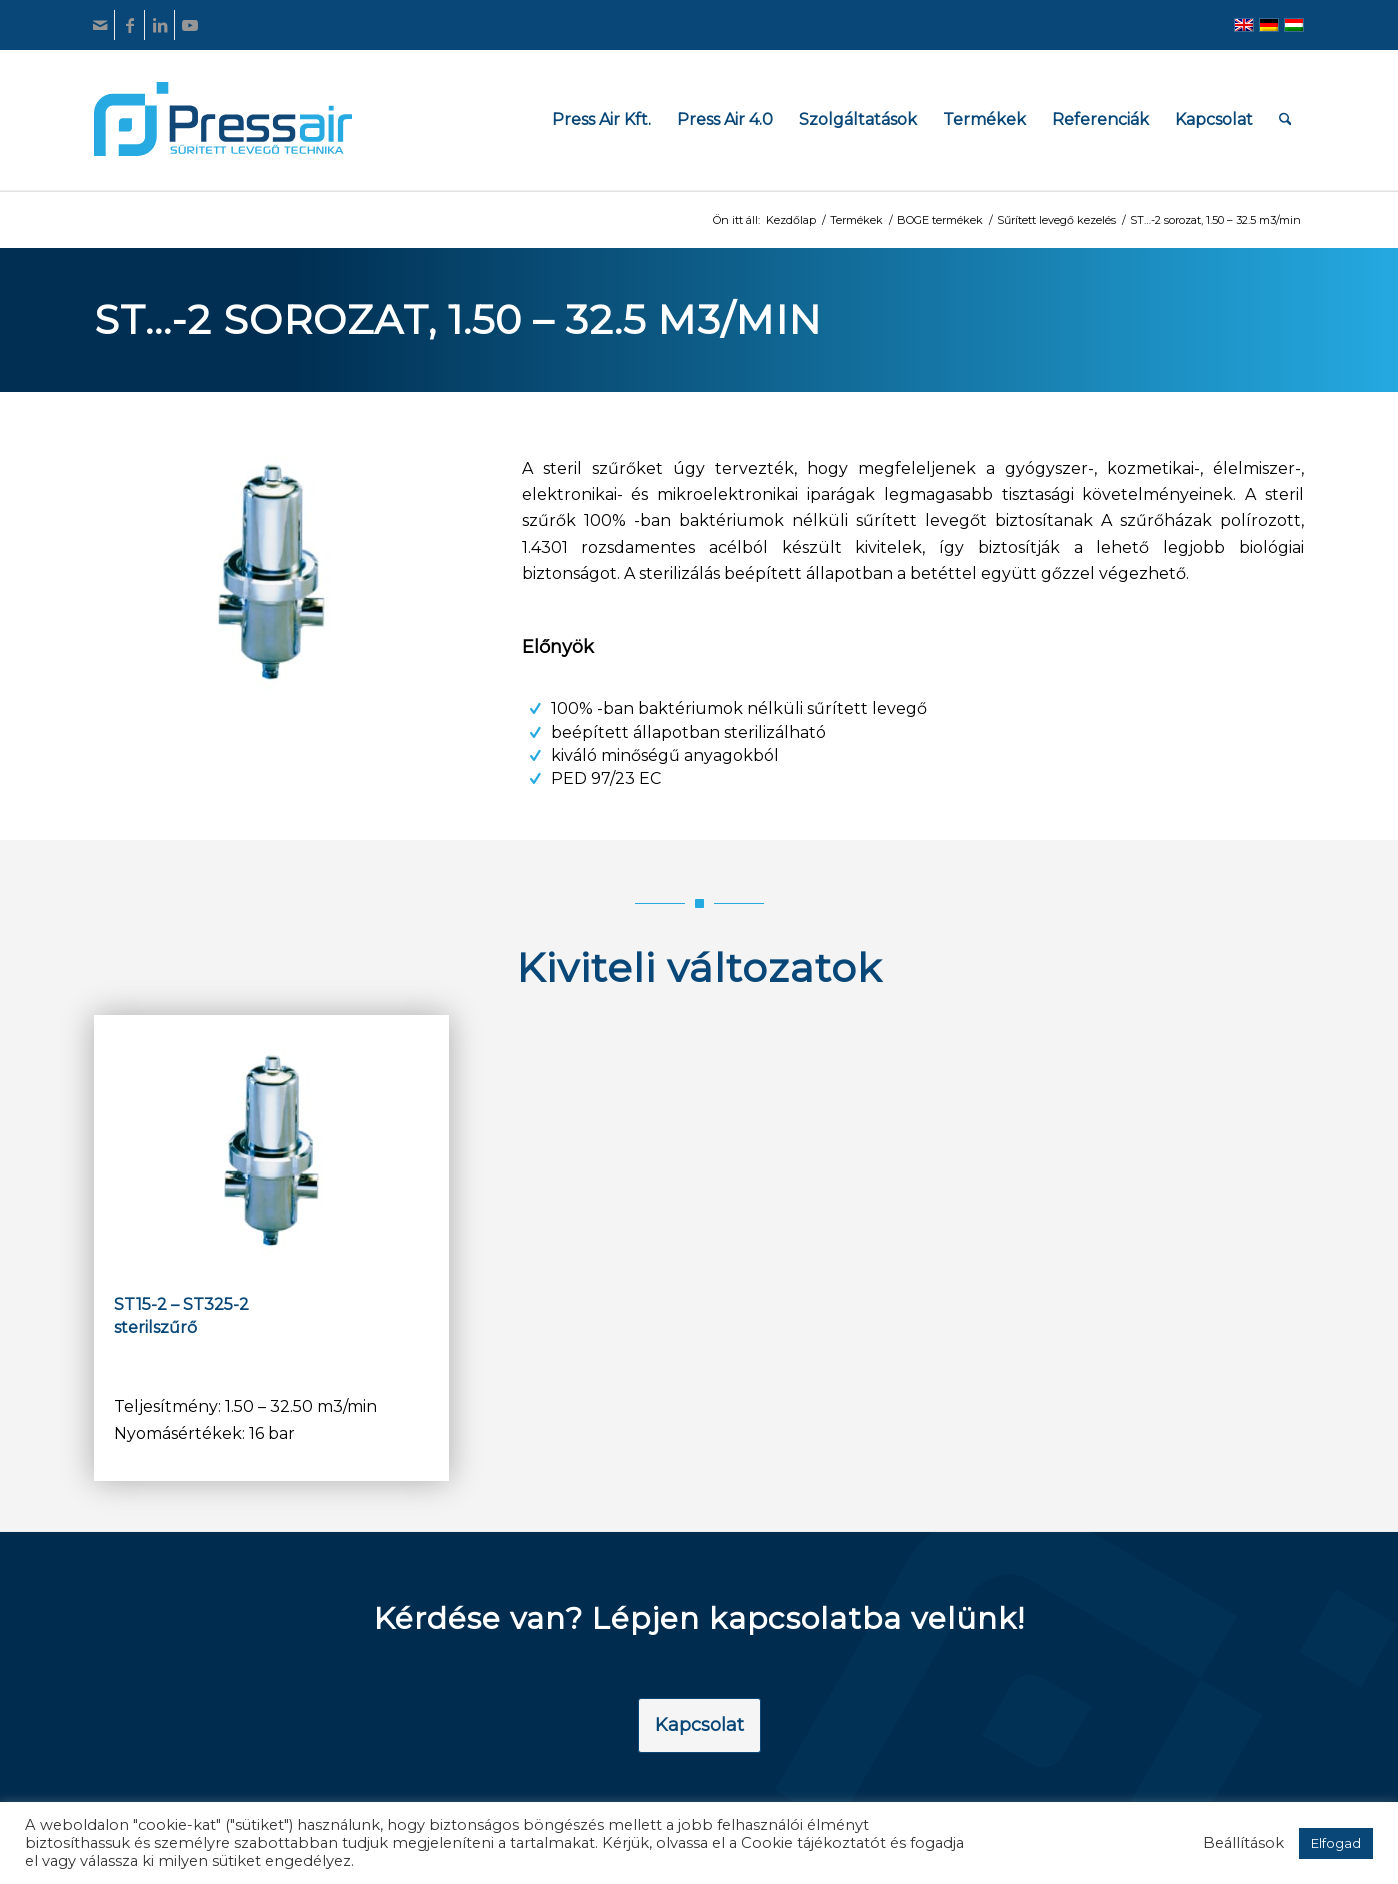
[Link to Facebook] (129, 25)
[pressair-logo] (223, 119)
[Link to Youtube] (190, 25)
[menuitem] (601, 119)
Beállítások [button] (1243, 1843)
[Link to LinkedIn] (159, 25)
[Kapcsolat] (699, 1726)
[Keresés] (1285, 119)
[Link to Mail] (99, 25)
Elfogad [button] (1336, 1843)
